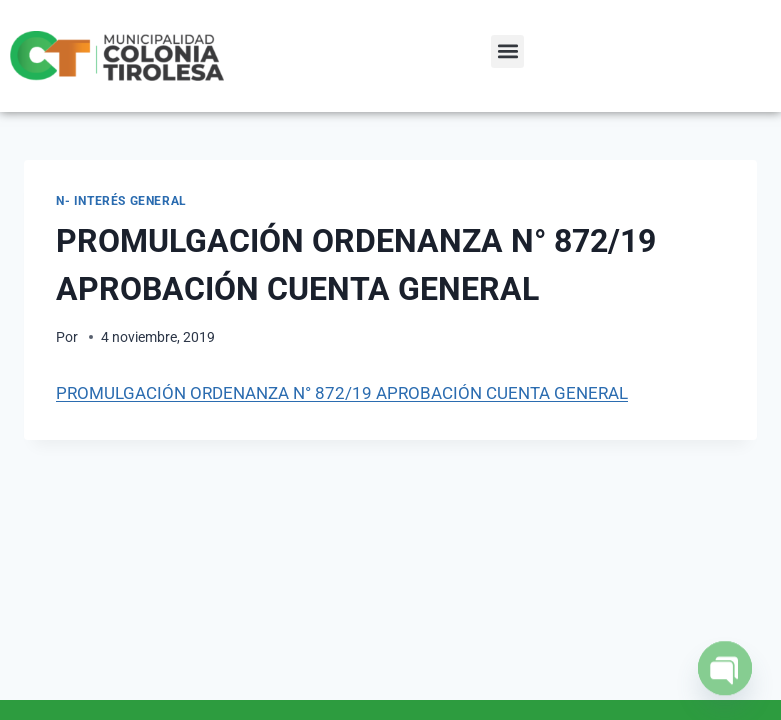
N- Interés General (121, 201)
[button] (507, 51)
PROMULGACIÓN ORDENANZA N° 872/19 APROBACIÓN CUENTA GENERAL (342, 393)
